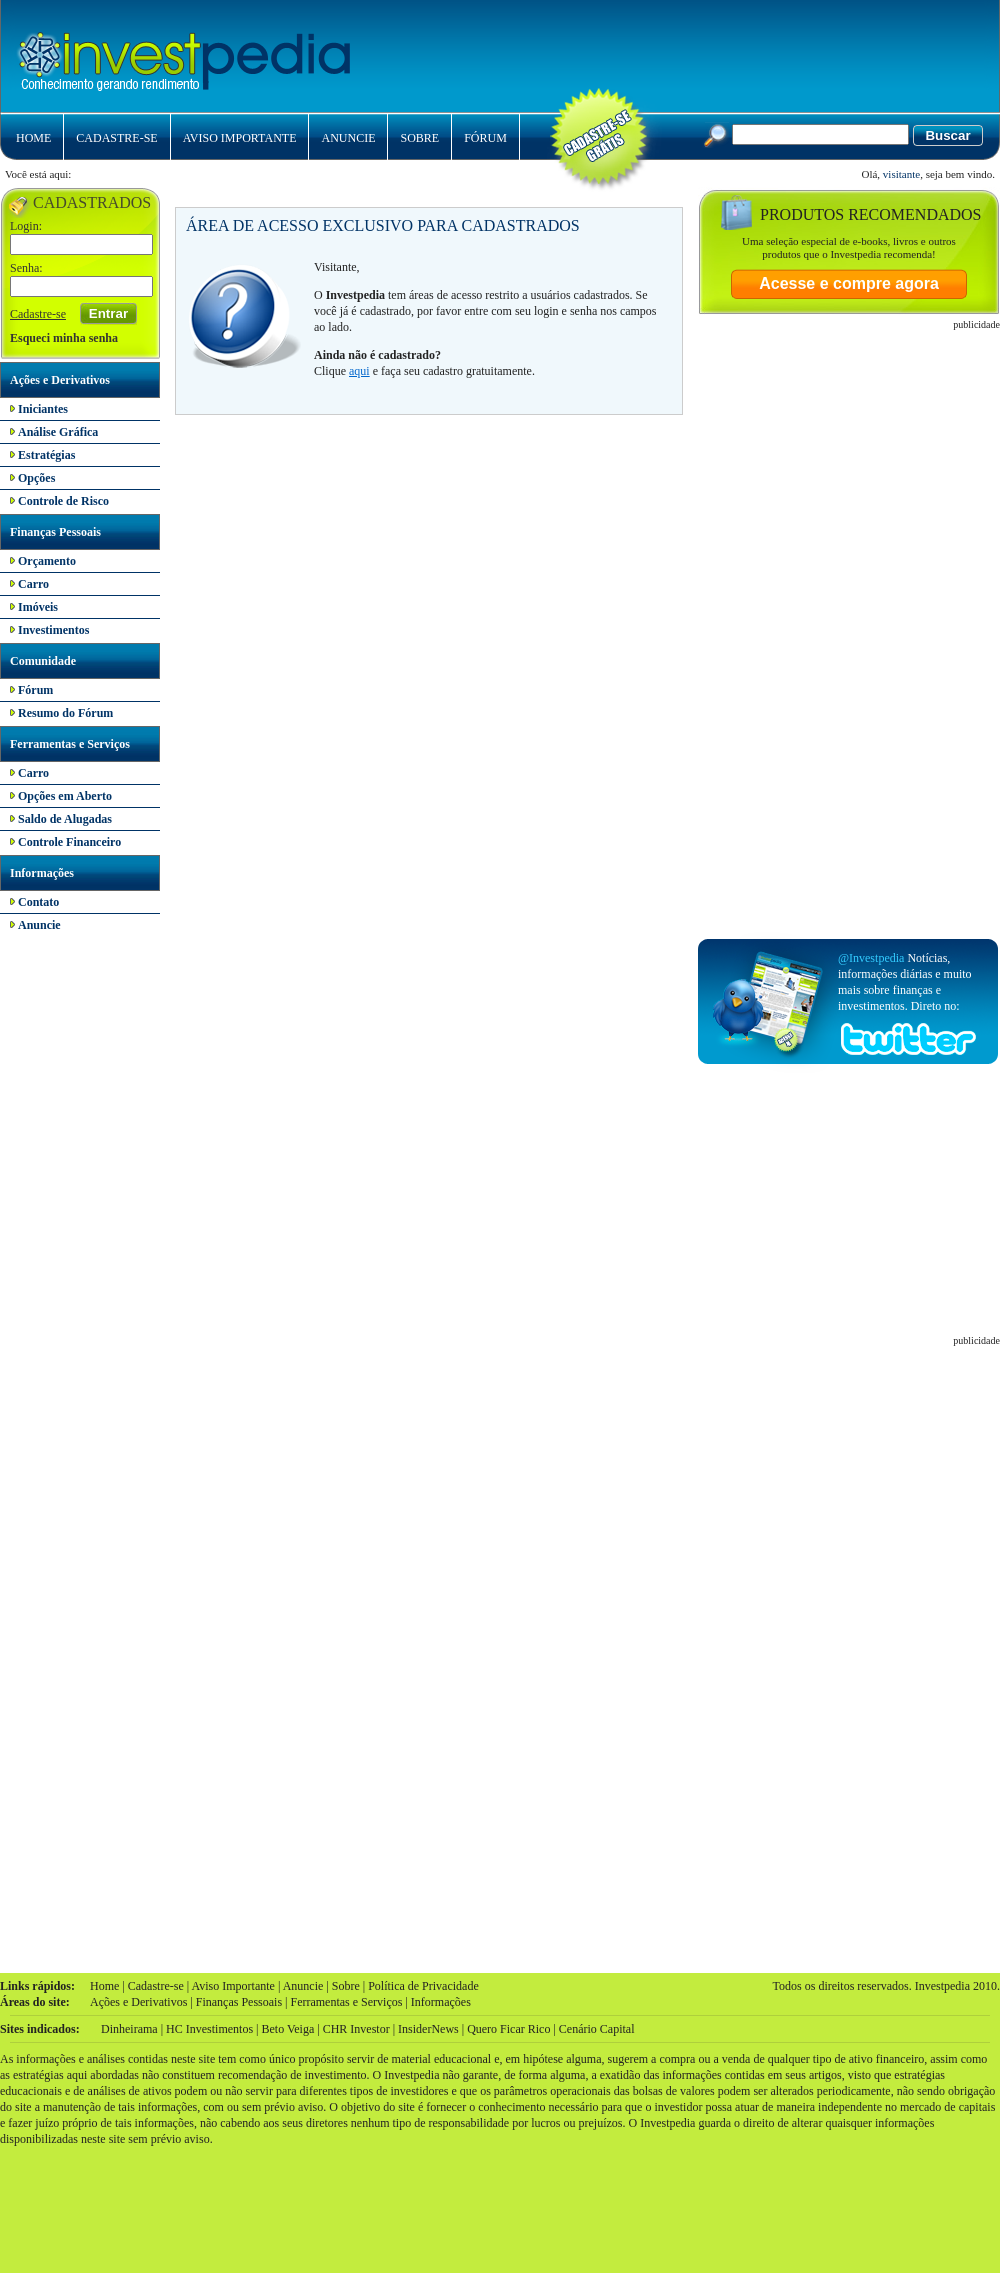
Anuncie (303, 1986)
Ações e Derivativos (60, 380)
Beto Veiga (287, 2029)
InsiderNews (428, 2029)
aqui (359, 371)
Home (104, 1986)
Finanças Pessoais (55, 532)
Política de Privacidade (423, 1986)
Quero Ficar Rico (508, 2029)
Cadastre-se (38, 314)
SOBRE (419, 138)
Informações (42, 873)
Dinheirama (129, 2029)
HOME (33, 138)
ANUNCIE (348, 138)
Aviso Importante (232, 1986)
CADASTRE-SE (116, 138)
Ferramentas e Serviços (70, 744)
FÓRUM (485, 138)
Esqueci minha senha (64, 338)
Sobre (346, 1986)
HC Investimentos (209, 2029)
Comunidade (43, 661)
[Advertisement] (718, 160)
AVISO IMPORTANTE (240, 138)
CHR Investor (356, 2029)
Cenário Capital (597, 2029)
